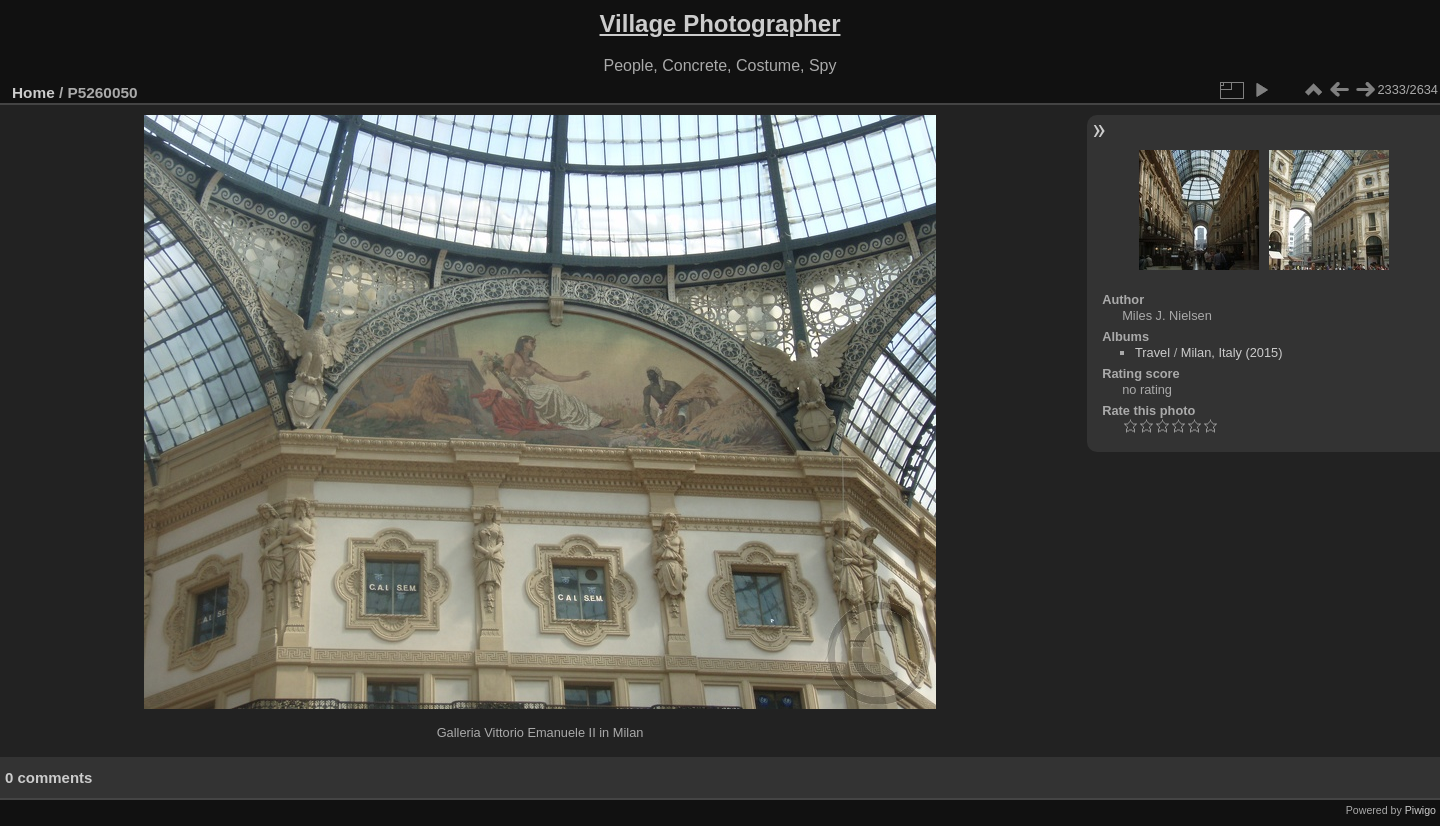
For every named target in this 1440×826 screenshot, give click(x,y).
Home (33, 92)
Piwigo (1420, 810)
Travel (1152, 352)
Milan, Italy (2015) (1232, 352)
